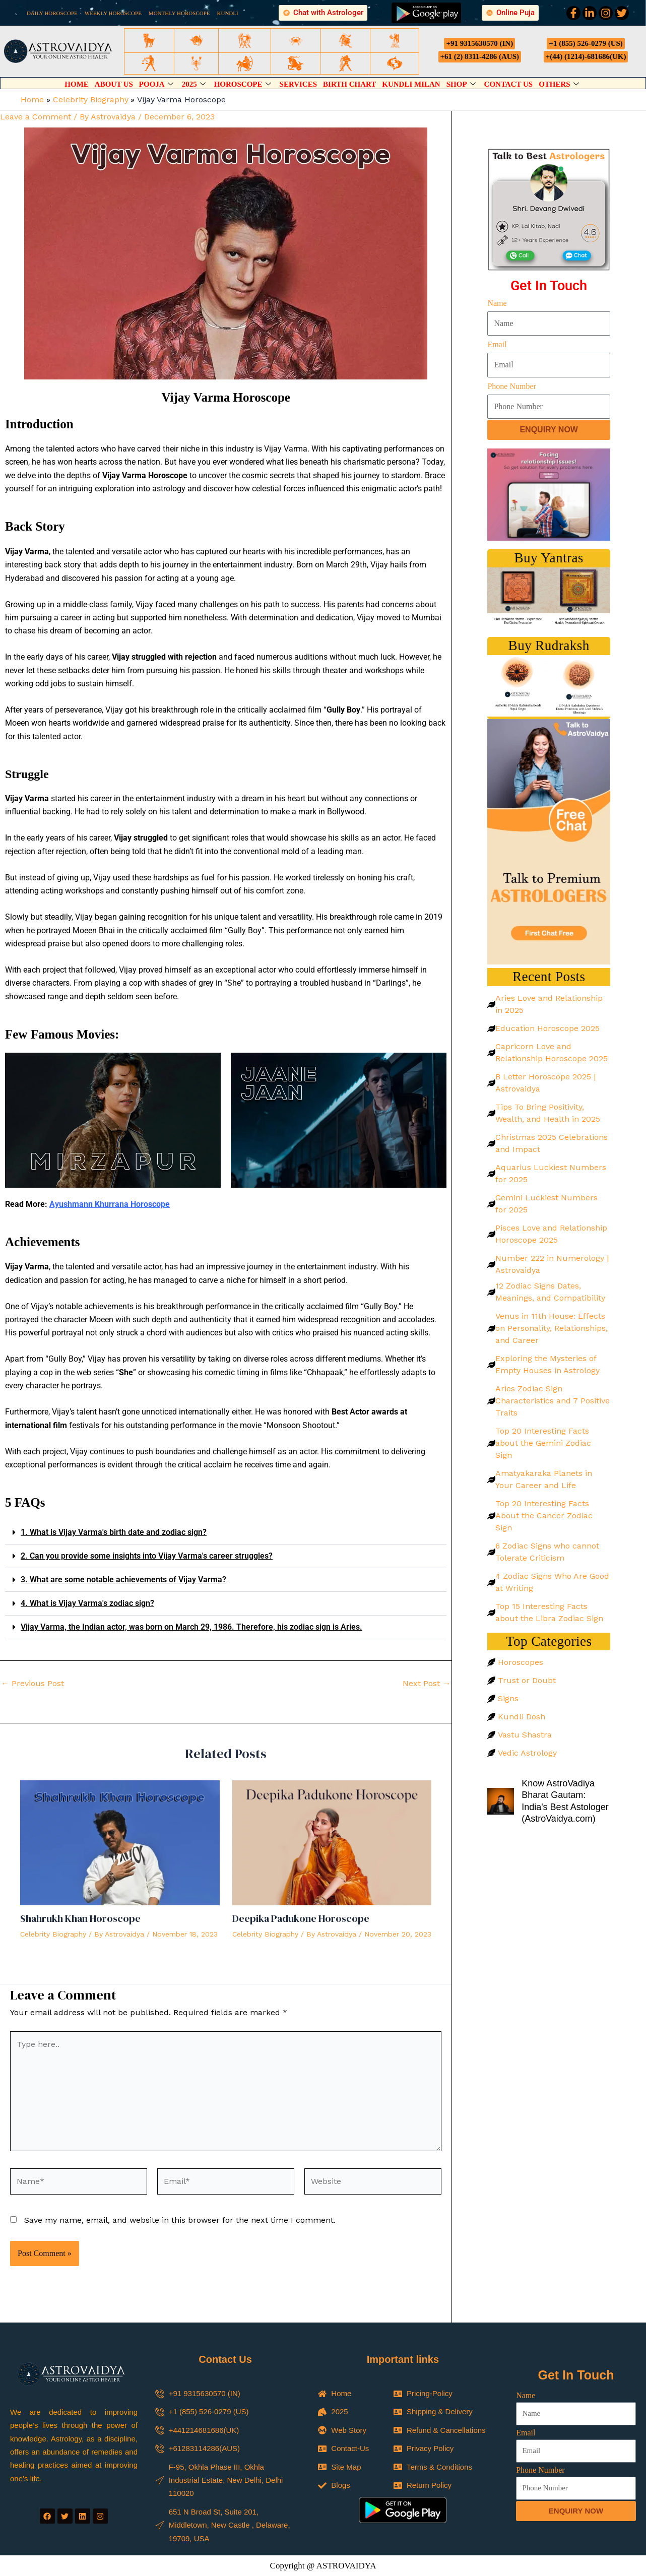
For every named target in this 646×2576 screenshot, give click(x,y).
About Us (114, 84)
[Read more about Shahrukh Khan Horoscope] (120, 1842)
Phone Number (511, 386)
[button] (225, 1532)
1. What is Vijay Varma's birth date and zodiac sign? (114, 1532)
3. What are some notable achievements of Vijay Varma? (123, 1579)
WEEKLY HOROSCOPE (113, 13)
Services (298, 84)
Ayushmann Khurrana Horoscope (109, 1204)
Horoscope (244, 84)
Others (560, 84)
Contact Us (508, 84)
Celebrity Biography (53, 1934)
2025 (195, 84)
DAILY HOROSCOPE (52, 13)
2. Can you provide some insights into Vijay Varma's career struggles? (147, 1556)
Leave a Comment (35, 116)
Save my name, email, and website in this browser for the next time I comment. (180, 2220)
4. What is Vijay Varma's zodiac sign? (87, 1603)
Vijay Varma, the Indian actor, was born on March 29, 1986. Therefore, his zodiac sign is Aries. (191, 1627)
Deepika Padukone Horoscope (300, 1918)
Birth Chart (349, 84)
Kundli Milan (411, 84)
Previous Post (32, 1684)
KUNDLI (227, 13)
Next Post (426, 1684)
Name (496, 303)
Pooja (157, 84)
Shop (462, 84)
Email (496, 344)
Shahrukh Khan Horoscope (80, 1918)
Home (76, 84)
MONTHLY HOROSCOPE (179, 13)
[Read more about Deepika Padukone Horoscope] (332, 1842)
